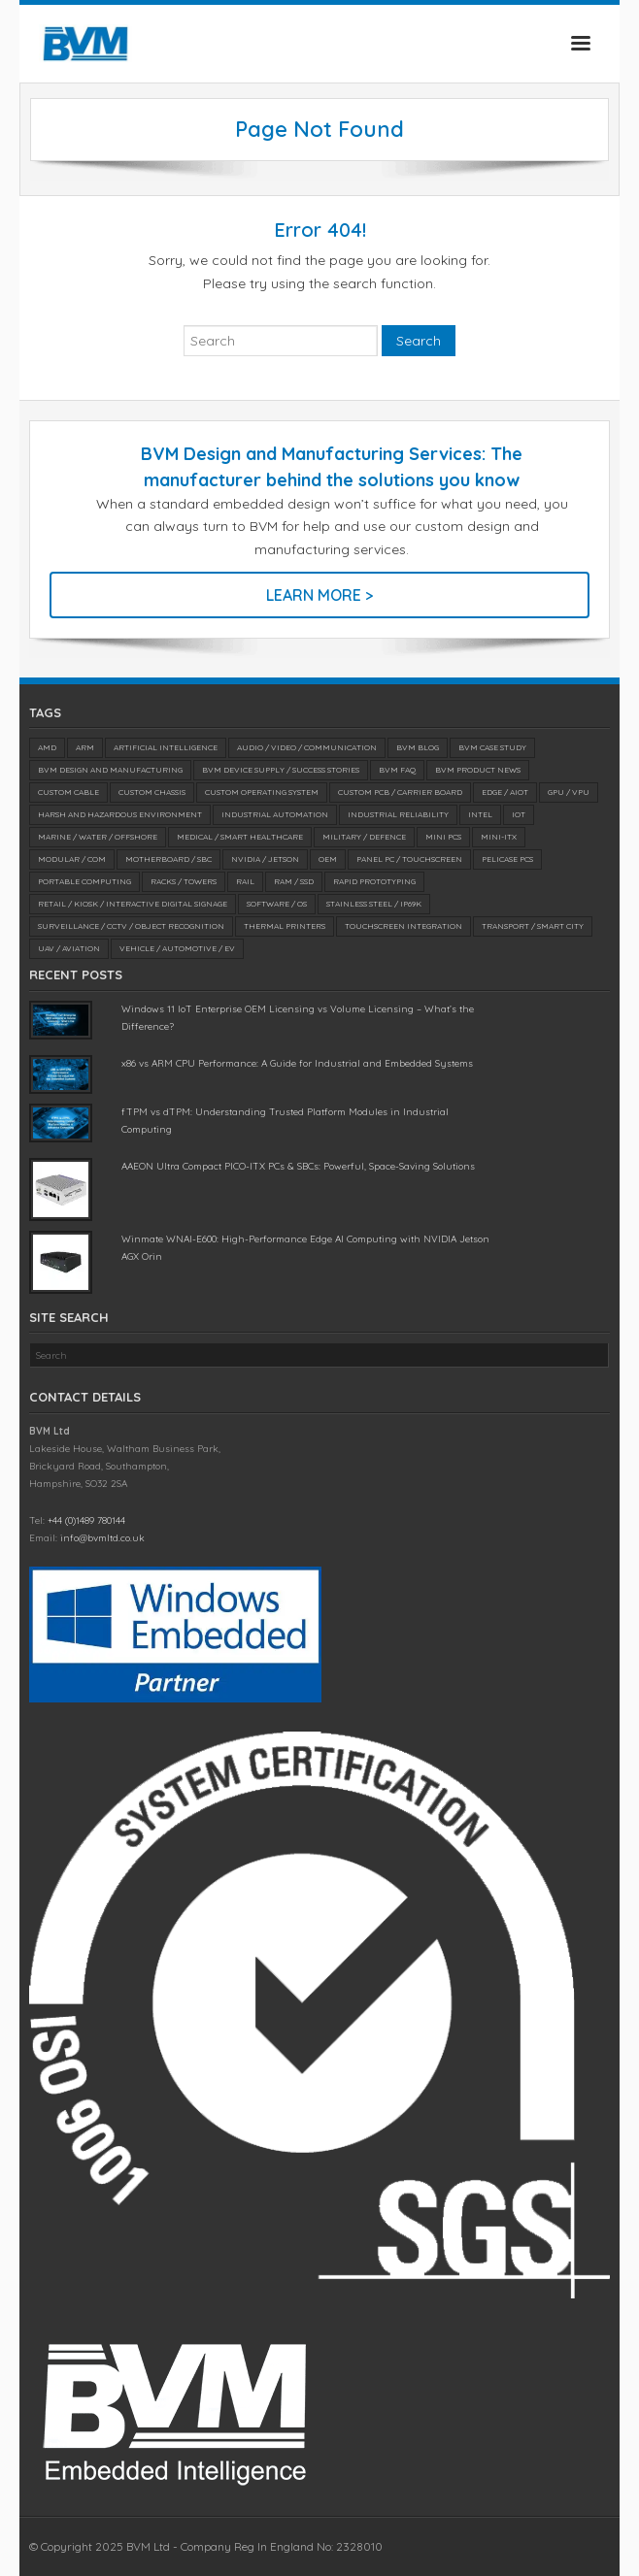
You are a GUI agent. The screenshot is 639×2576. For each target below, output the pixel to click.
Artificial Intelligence (166, 747)
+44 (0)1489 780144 (86, 1520)
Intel (480, 814)
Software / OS (277, 903)
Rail (245, 881)
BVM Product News (478, 770)
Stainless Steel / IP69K (373, 903)
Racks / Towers (184, 881)
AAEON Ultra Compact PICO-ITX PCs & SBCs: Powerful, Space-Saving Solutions (298, 1166)
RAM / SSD (294, 881)
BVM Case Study (492, 747)
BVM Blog (417, 747)
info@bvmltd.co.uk (102, 1538)
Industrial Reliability (398, 814)
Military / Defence (364, 837)
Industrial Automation (274, 814)
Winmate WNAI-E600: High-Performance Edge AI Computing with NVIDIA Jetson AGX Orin (305, 1248)
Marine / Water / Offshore (97, 837)
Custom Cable (68, 792)
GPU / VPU (568, 792)
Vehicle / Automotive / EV (177, 948)
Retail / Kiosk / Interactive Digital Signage (132, 903)
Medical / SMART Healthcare (240, 837)
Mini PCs (443, 837)
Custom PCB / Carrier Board (400, 792)
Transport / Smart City (533, 926)
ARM (85, 747)
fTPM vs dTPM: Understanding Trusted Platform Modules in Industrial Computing (285, 1121)
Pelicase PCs (507, 859)
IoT (518, 814)
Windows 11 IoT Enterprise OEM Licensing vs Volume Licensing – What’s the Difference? (297, 1018)
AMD (47, 747)
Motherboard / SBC (168, 859)
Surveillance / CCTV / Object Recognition (131, 926)
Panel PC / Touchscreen (409, 859)
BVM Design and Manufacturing (110, 770)
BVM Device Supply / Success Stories (280, 770)
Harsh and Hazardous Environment (120, 814)
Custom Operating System (262, 792)
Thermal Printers (284, 926)
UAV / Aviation (69, 948)
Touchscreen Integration (403, 926)
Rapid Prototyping (374, 881)
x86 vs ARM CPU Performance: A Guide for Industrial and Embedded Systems (297, 1063)
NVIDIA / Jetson (265, 859)
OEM (328, 859)
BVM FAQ (397, 770)
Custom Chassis (151, 792)
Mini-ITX (499, 837)
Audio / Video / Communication (307, 747)
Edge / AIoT (505, 792)
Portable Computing (84, 881)
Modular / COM (72, 859)
